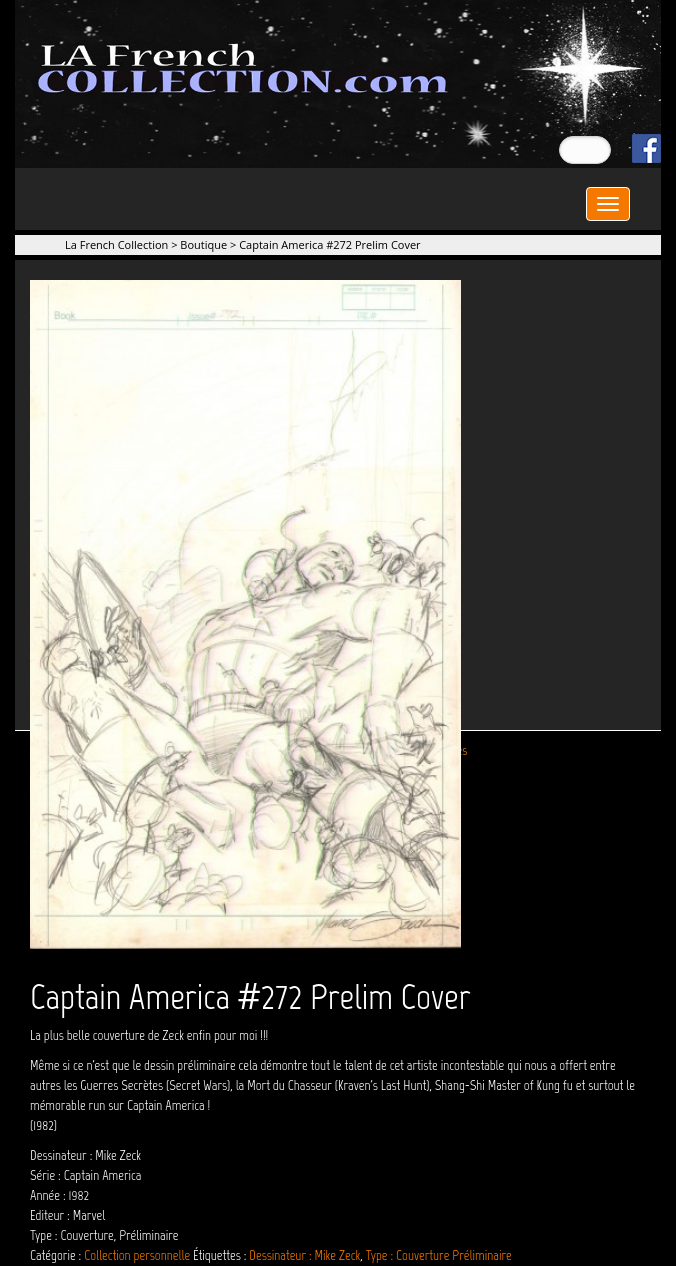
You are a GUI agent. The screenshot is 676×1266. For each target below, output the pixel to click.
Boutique (203, 244)
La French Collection (116, 244)
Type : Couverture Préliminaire (439, 1255)
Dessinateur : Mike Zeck (304, 1255)
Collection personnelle (137, 1255)
